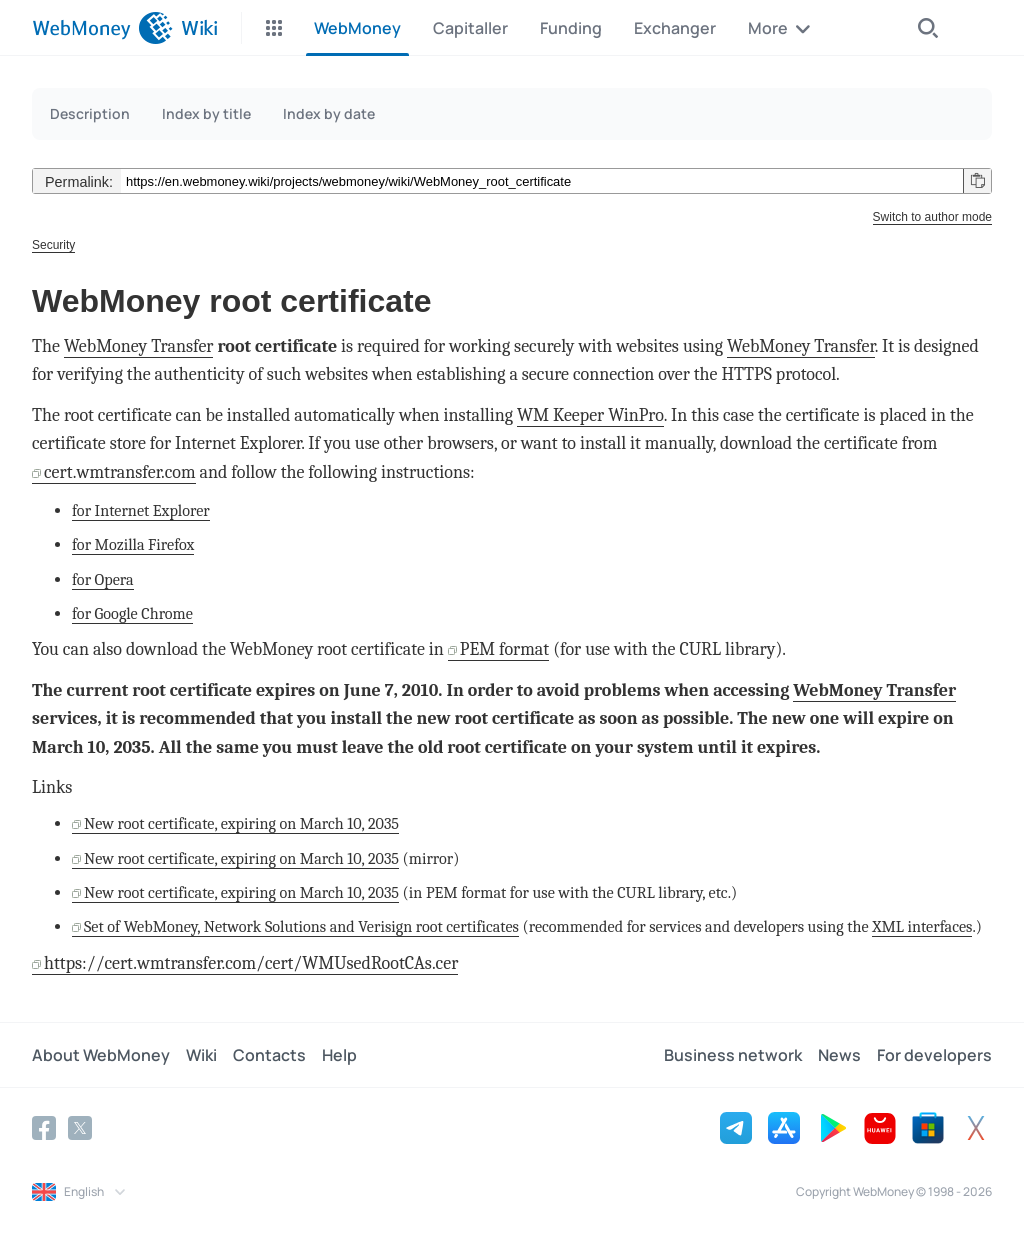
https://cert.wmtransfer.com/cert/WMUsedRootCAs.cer (251, 963)
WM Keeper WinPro (590, 415)
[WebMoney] (102, 28)
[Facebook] (44, 1128)
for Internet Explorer (141, 510)
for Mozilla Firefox (133, 544)
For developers (934, 1055)
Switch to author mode (932, 217)
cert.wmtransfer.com (120, 472)
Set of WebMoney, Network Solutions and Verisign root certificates (301, 926)
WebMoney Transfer (139, 346)
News (839, 1055)
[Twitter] (80, 1128)
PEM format (504, 649)
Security (53, 245)
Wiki (201, 1055)
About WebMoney (101, 1055)
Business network (733, 1055)
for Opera (103, 579)
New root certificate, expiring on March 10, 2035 (241, 823)
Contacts (269, 1055)
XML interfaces (922, 926)
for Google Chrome (132, 613)
